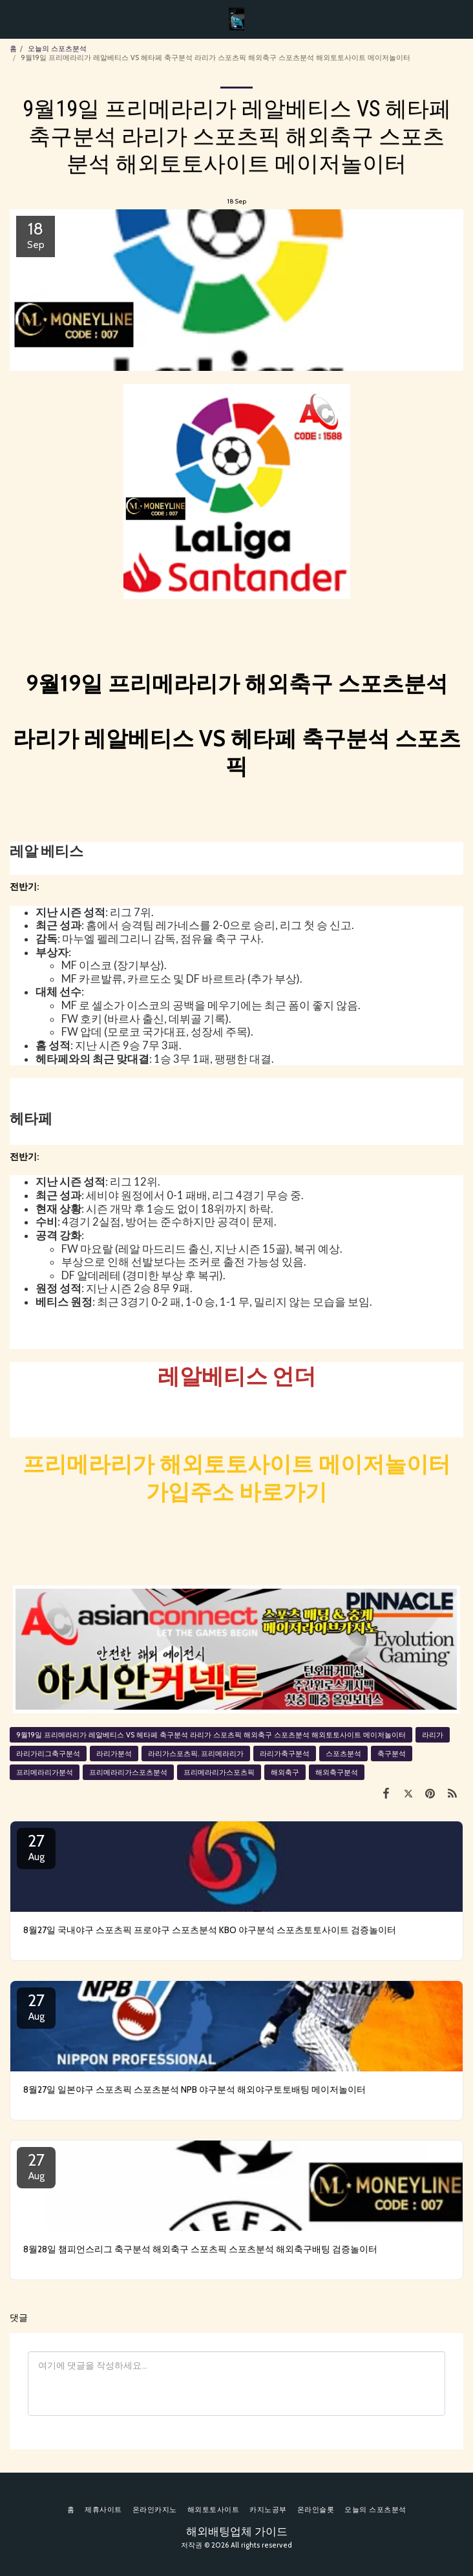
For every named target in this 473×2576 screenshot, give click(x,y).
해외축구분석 (336, 1772)
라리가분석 (114, 1753)
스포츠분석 (343, 1753)
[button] (14, 18)
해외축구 (285, 1772)
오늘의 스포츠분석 (57, 48)
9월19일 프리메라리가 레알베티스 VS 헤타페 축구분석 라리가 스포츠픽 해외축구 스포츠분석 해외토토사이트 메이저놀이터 (211, 1734)
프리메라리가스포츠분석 (128, 1772)
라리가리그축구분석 (48, 1753)
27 (36, 1846)
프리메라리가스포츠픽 (219, 1772)
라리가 (432, 1734)
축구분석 (391, 1753)
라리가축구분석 (285, 1753)
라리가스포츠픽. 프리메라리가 (196, 1753)
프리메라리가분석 (44, 1772)
